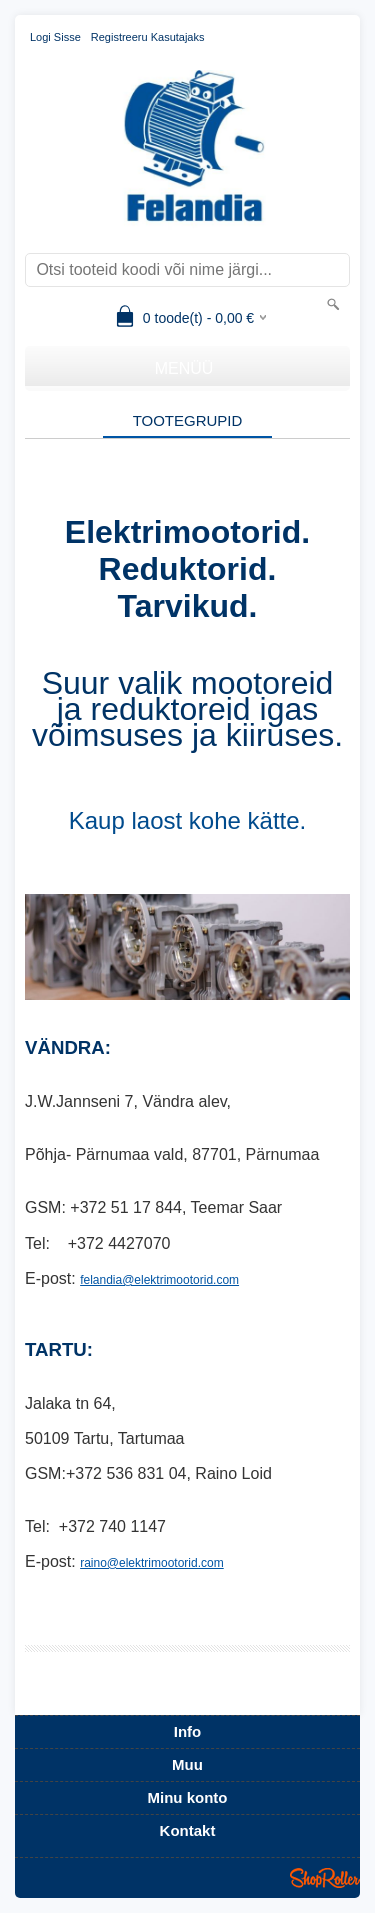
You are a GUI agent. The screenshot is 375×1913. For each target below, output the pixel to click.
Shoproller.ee (325, 1878)
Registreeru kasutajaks (148, 37)
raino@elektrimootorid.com (152, 1563)
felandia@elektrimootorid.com (159, 1280)
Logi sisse (55, 37)
